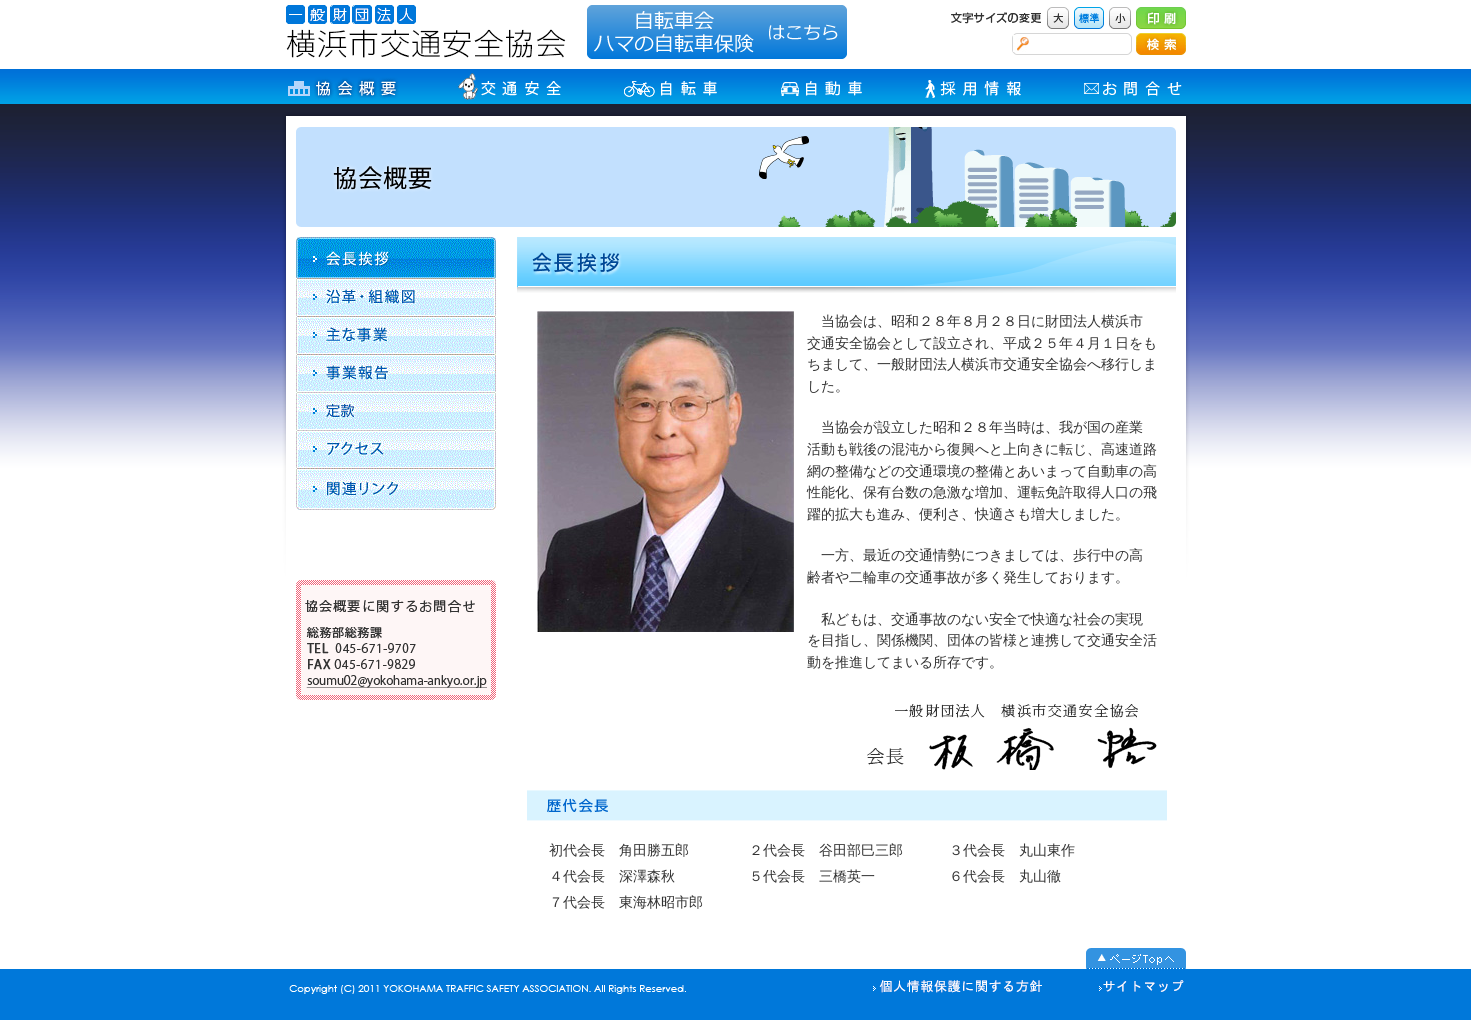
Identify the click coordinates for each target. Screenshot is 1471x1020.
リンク (396, 489)
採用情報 (975, 86)
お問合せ (1135, 86)
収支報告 (396, 373)
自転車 (673, 86)
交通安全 (511, 86)
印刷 (1161, 18)
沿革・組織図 (396, 297)
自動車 (823, 86)
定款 (396, 411)
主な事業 (396, 335)
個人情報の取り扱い (958, 988)
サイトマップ (1134, 988)
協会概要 (342, 86)
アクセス (396, 449)
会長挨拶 (406, 257)
